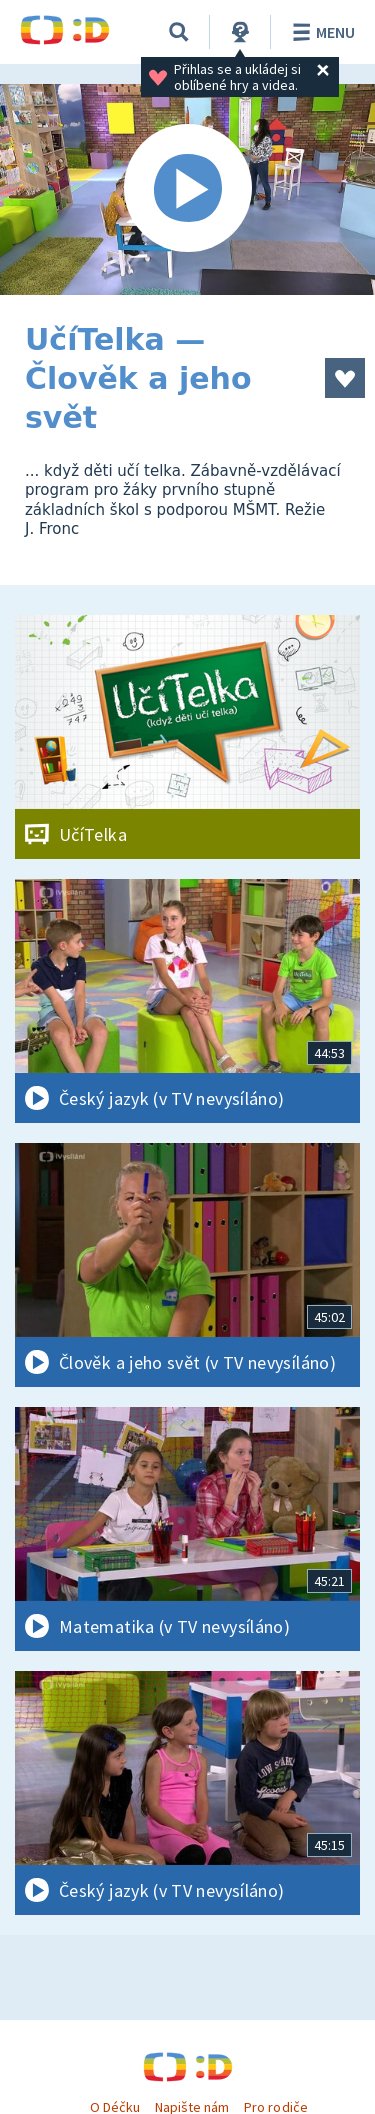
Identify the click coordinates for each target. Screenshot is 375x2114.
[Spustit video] (187, 189)
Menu (320, 32)
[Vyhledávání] (179, 32)
